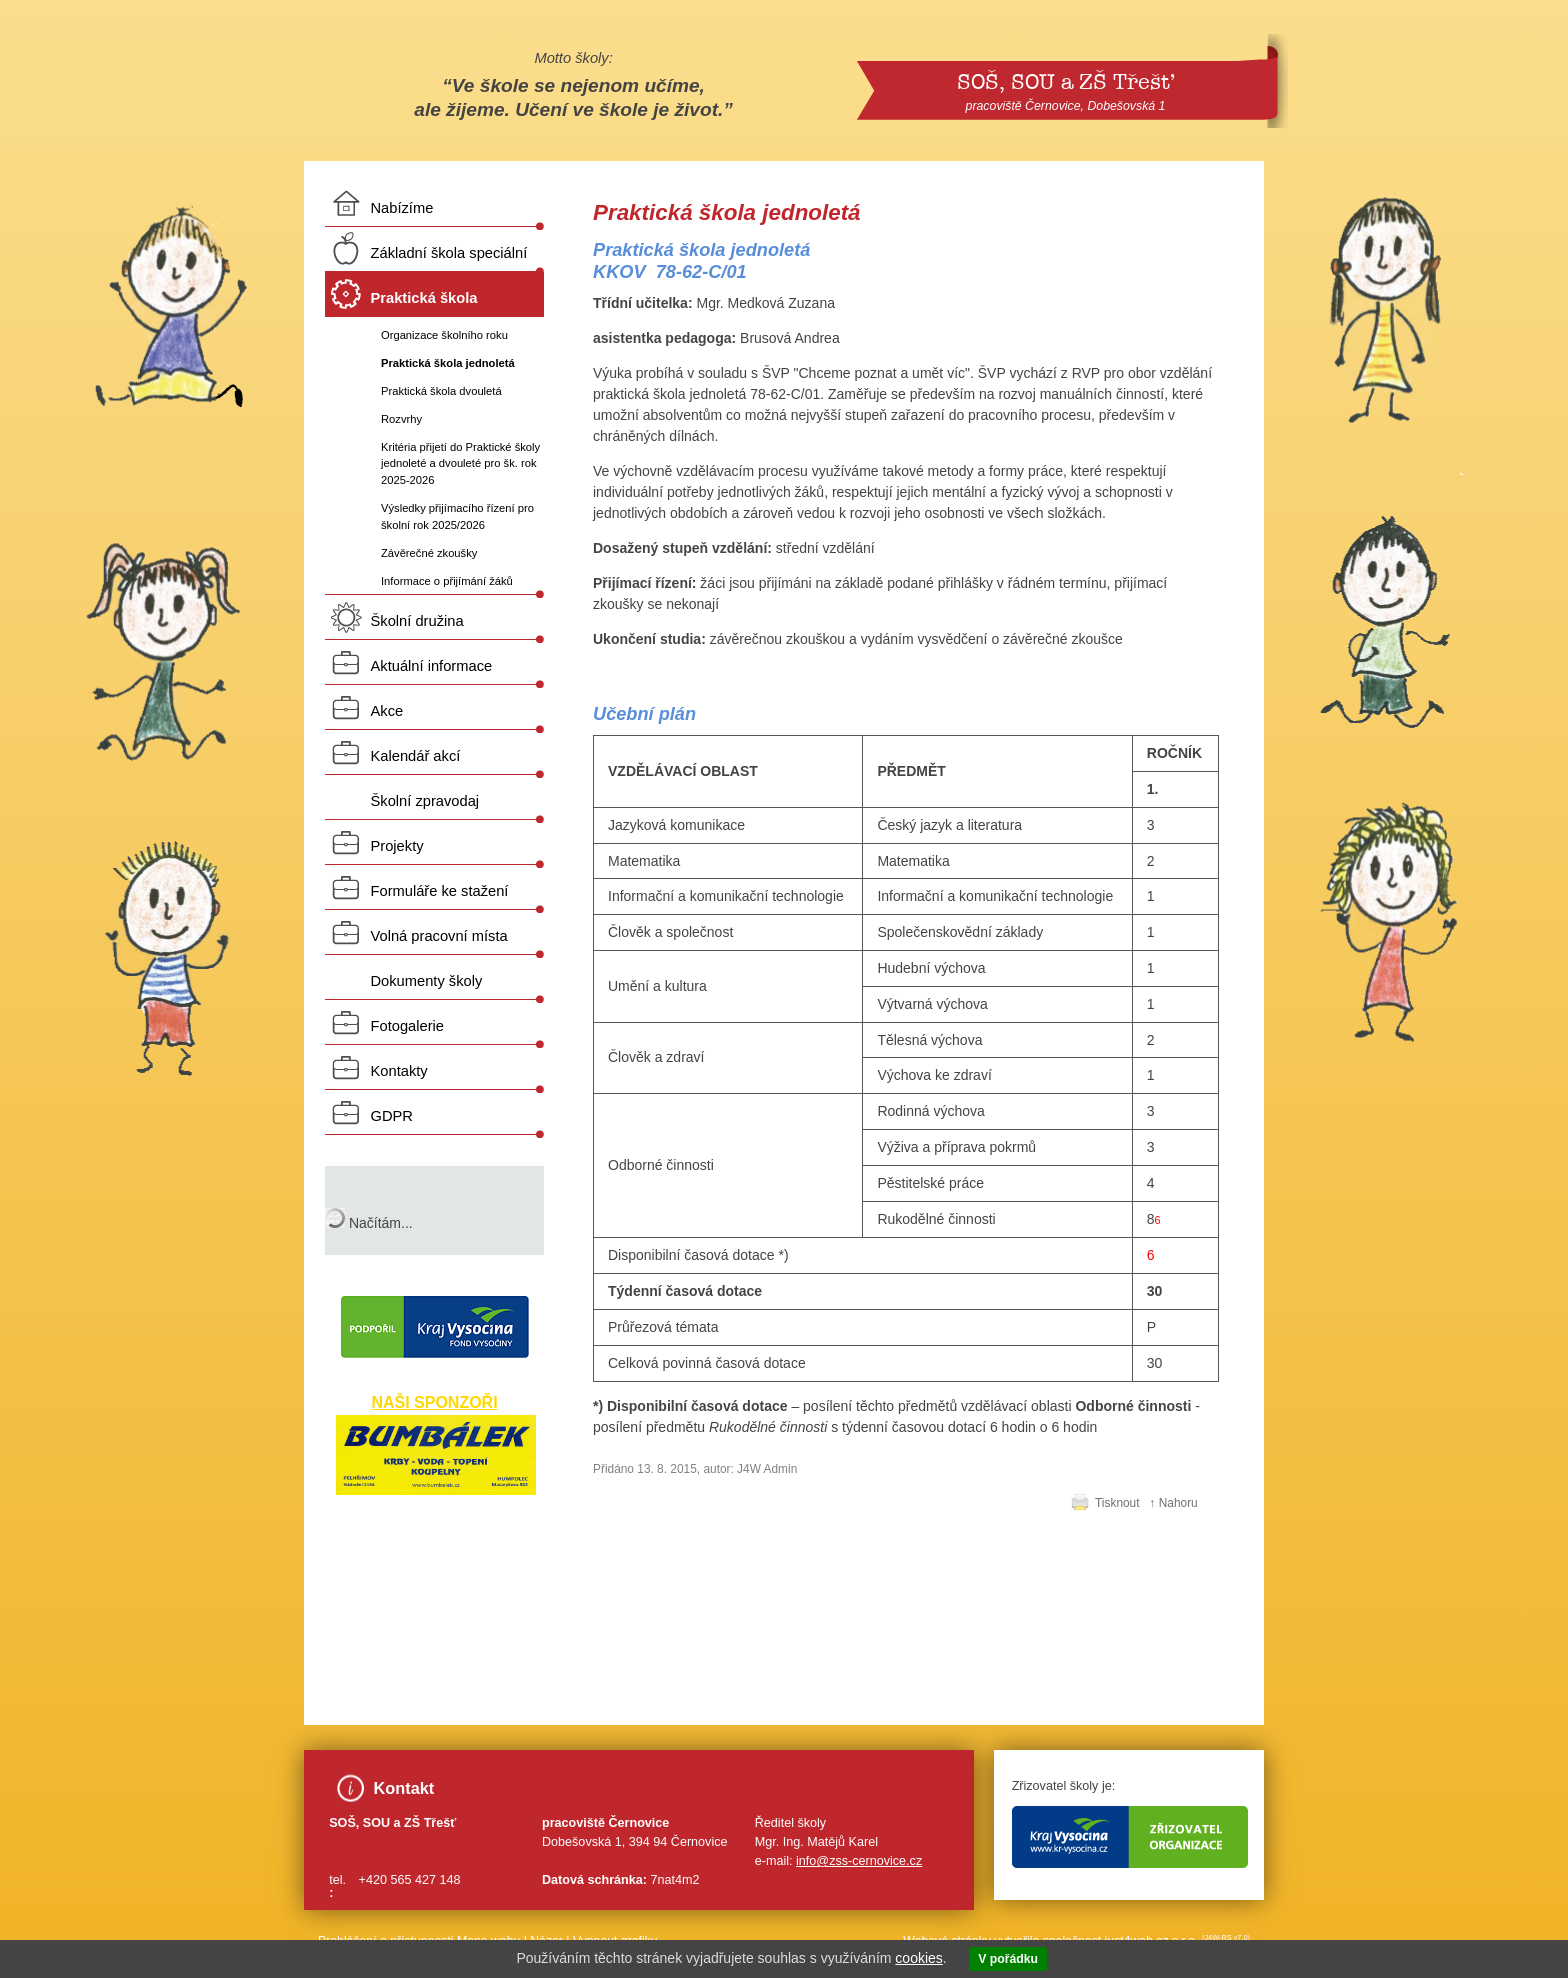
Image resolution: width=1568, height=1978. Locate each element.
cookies (918, 1958)
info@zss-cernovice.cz (859, 1861)
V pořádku (1008, 1959)
